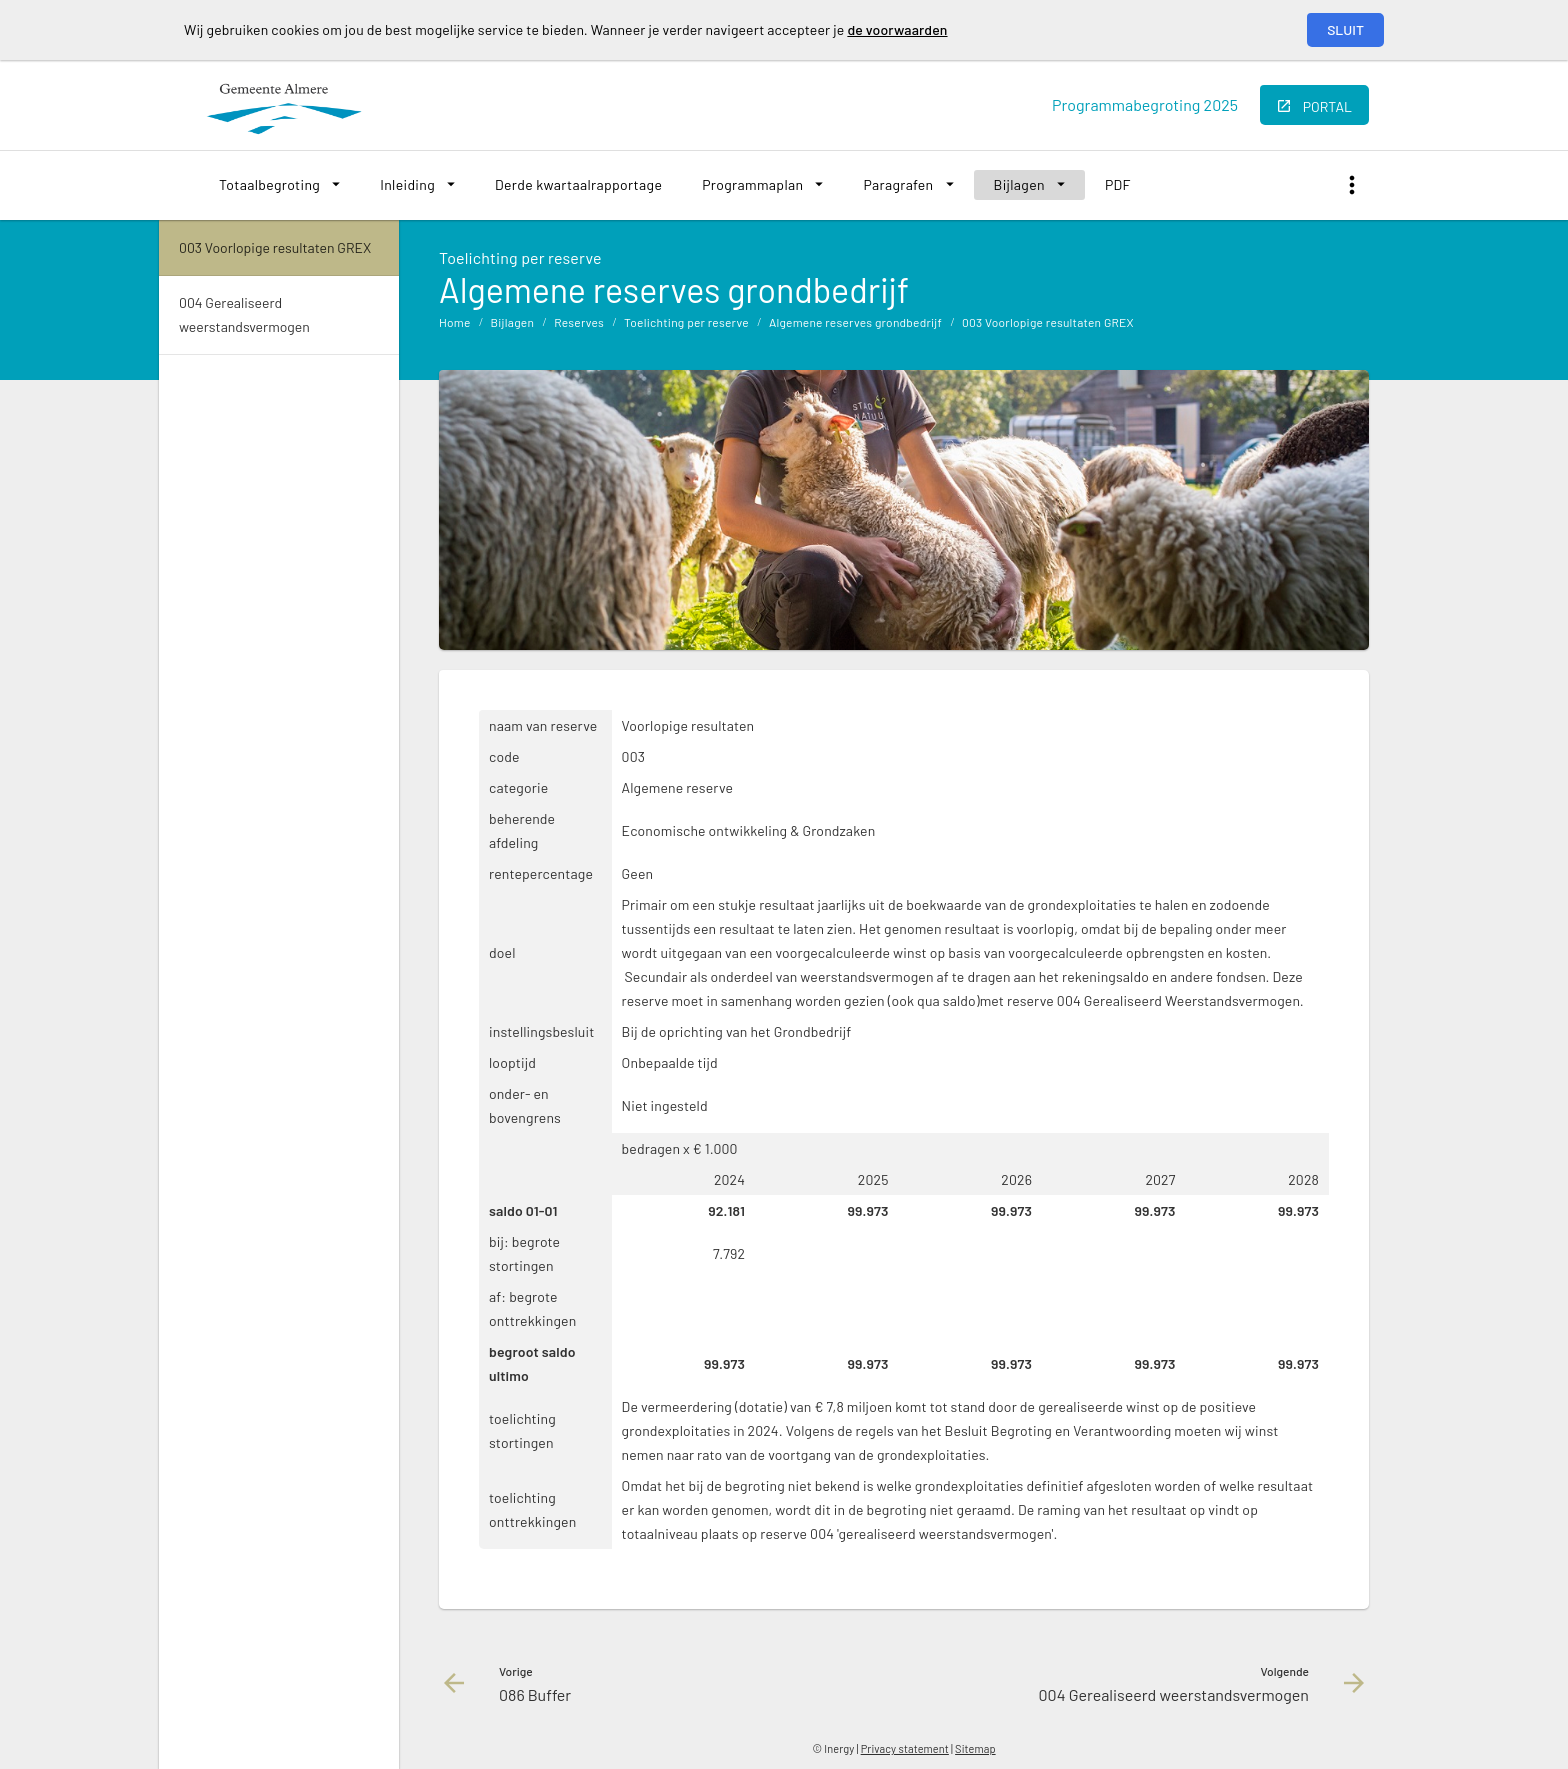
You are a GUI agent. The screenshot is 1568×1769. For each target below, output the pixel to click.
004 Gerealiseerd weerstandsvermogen (244, 314)
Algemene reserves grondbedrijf (855, 322)
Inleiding (407, 184)
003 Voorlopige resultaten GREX (1048, 322)
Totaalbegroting (269, 184)
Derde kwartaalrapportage (578, 184)
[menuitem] (279, 185)
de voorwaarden (897, 29)
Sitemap (975, 1748)
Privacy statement (905, 1748)
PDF (1118, 184)
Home (455, 322)
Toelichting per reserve (686, 322)
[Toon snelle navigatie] (1351, 185)
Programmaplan (752, 184)
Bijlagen (1019, 184)
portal (1327, 106)
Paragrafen (898, 184)
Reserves (579, 322)
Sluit (1345, 29)
